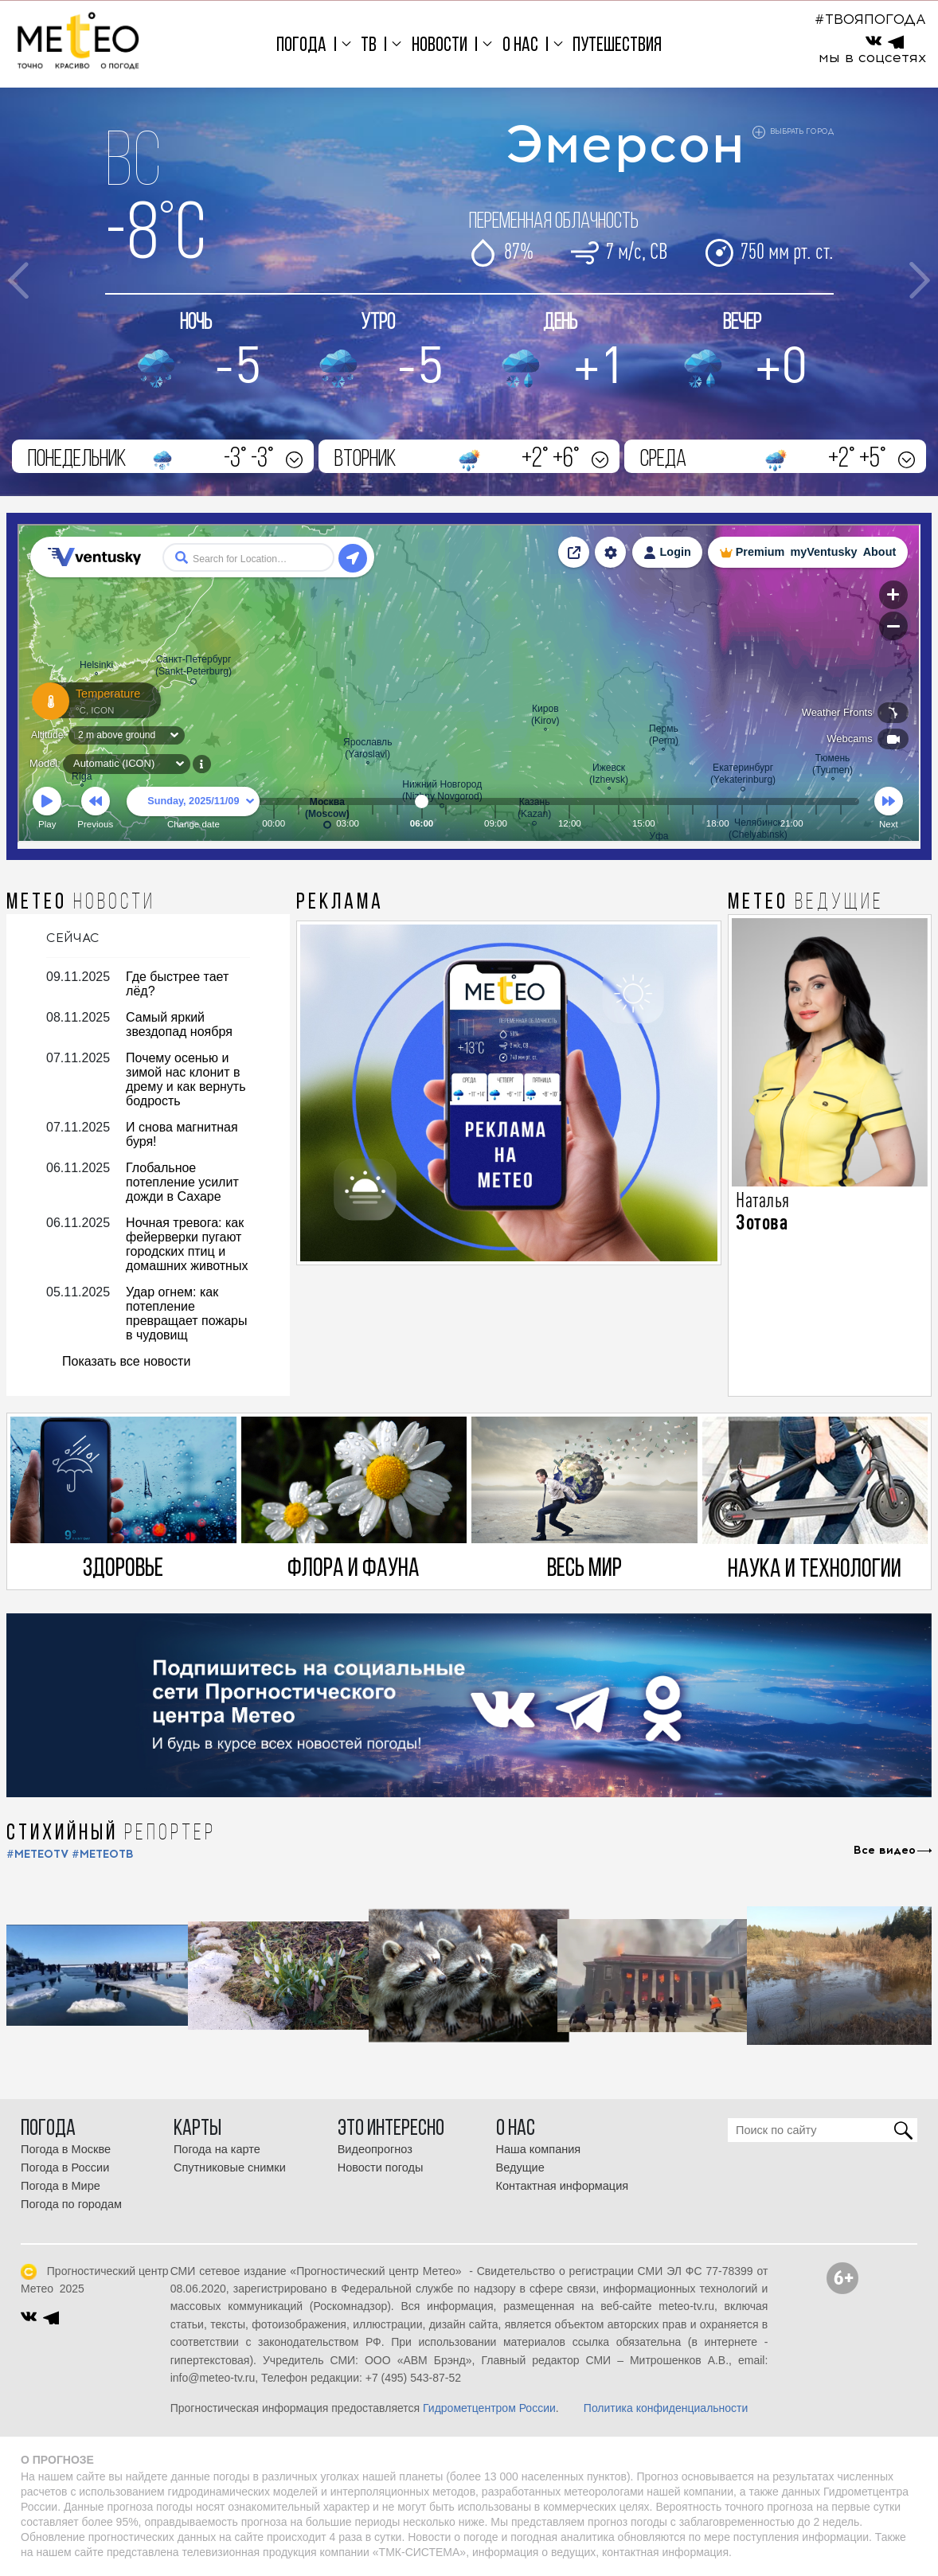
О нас (520, 46)
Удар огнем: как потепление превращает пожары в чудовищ (186, 1313)
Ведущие (520, 2167)
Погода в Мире (60, 2185)
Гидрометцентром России (489, 2408)
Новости (439, 46)
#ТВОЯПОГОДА (870, 19)
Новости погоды (381, 2167)
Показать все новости (126, 1361)
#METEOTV (37, 1854)
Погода (301, 46)
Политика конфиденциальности (666, 2408)
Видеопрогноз (375, 2149)
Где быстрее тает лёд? (177, 984)
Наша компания (538, 2149)
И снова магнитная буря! (182, 1134)
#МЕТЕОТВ (103, 1854)
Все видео (885, 1850)
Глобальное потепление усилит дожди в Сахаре (182, 1182)
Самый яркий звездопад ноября (179, 1024)
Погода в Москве (66, 2149)
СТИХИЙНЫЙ (111, 1834)
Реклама (340, 903)
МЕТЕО (80, 903)
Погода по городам (71, 2204)
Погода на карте (217, 2149)
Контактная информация (562, 2185)
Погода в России (65, 2167)
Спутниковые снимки (230, 2167)
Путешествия (617, 46)
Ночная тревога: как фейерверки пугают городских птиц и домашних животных (187, 1244)
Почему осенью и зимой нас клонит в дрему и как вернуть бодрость (185, 1079)
